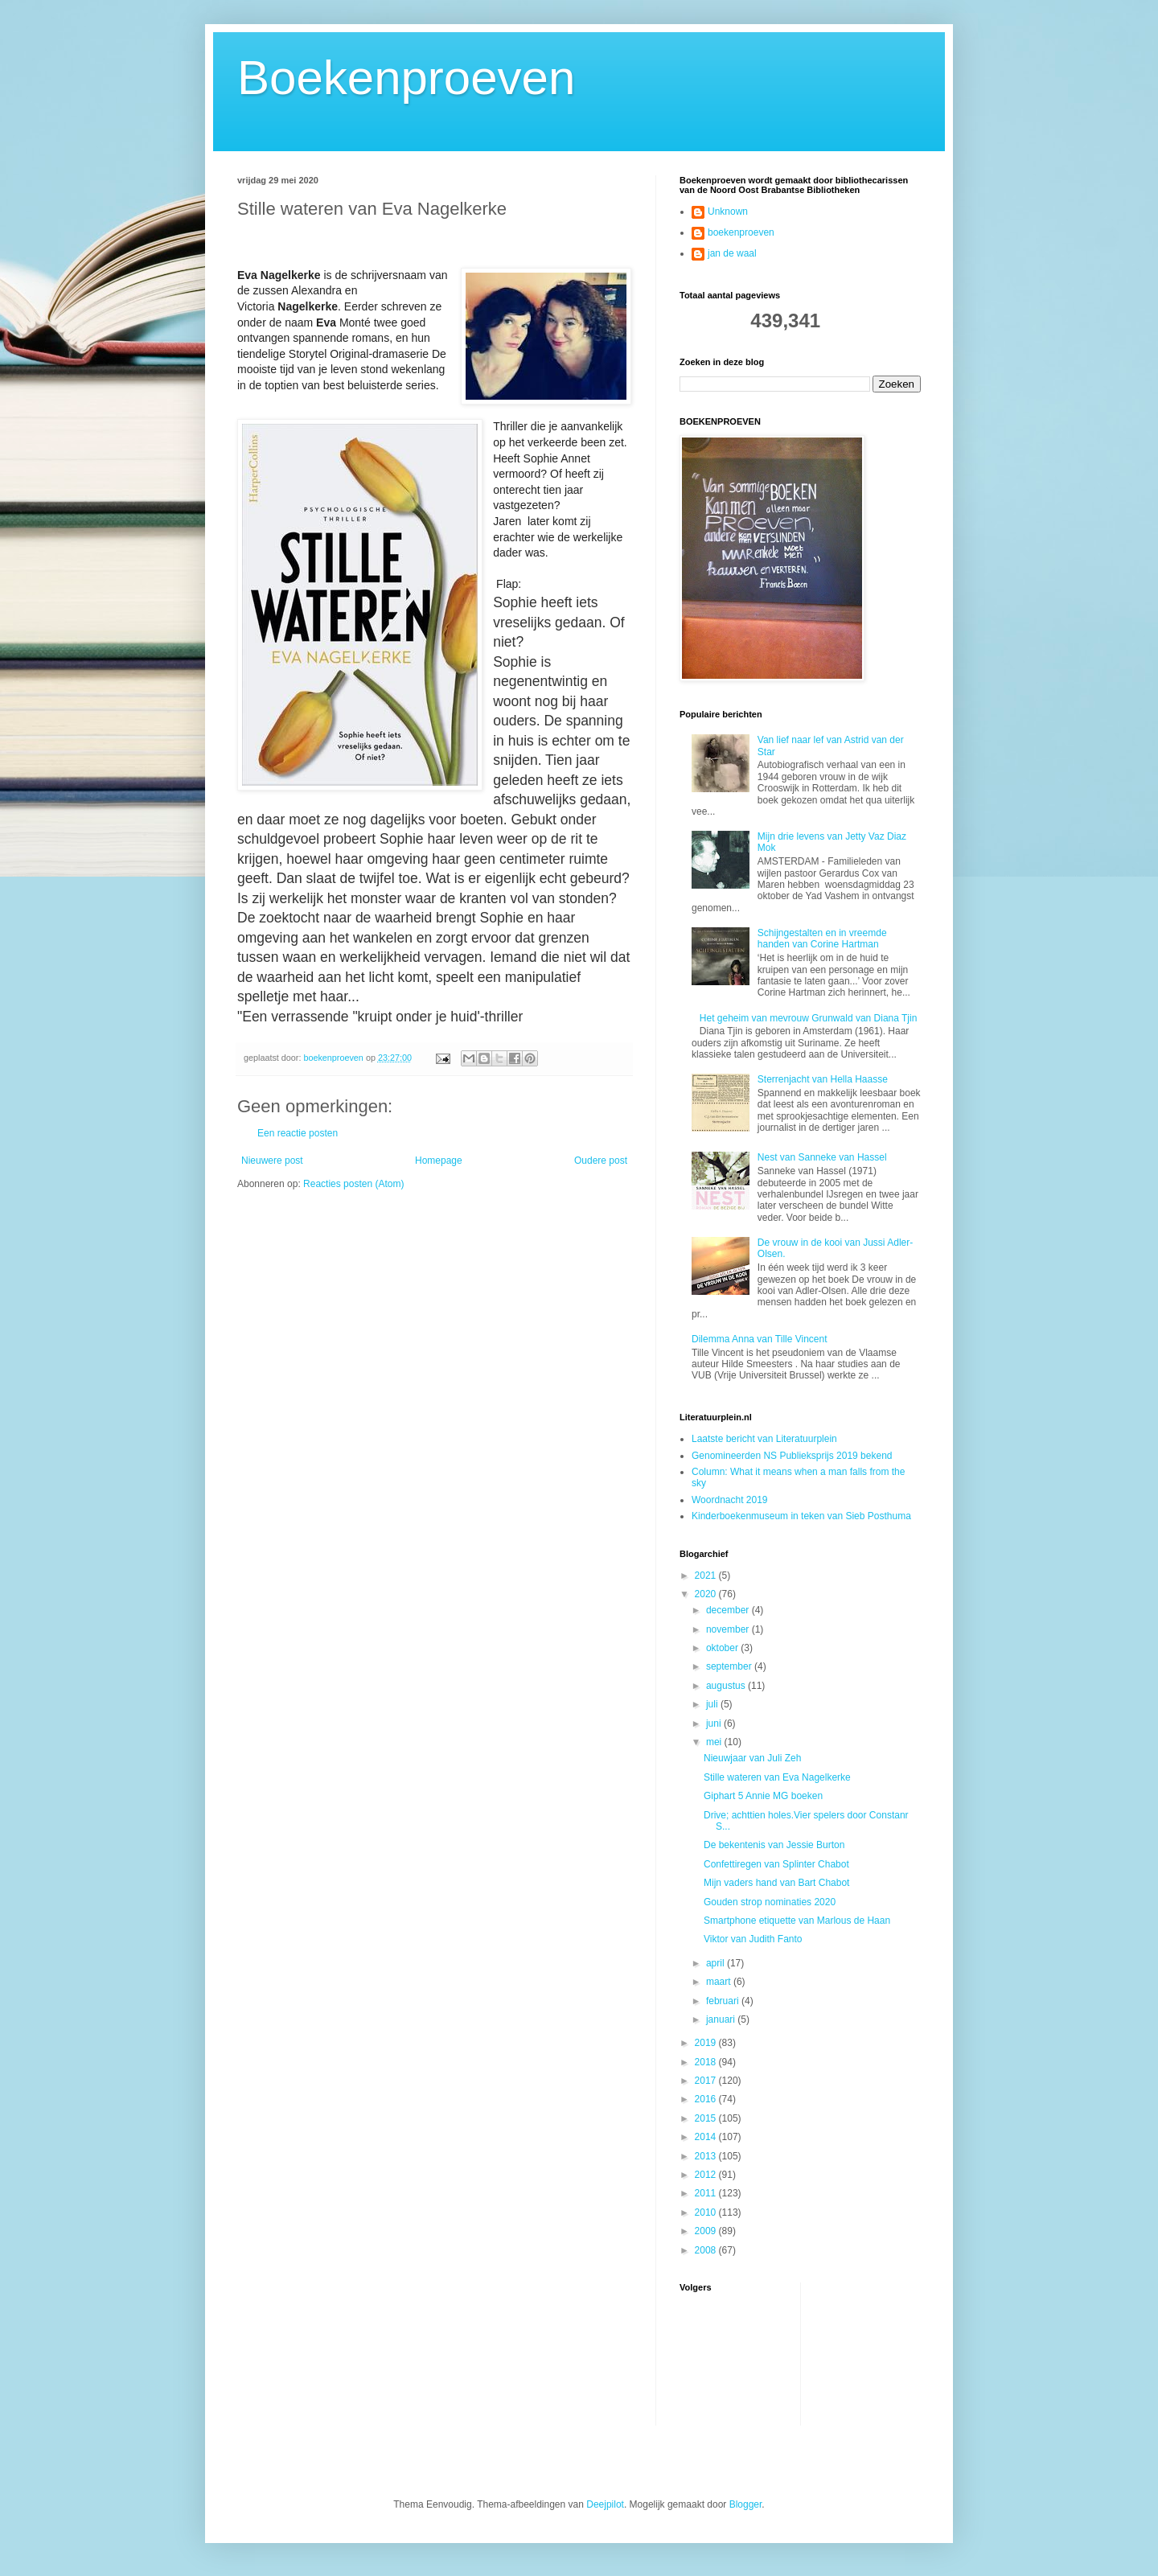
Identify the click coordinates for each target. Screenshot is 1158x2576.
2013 (707, 2156)
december (729, 1610)
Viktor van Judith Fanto (753, 1939)
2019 (707, 2042)
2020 (707, 1594)
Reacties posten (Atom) (353, 1183)
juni (715, 1723)
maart (719, 1981)
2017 (707, 2080)
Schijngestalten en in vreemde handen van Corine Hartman (822, 938)
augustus (727, 1685)
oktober (723, 1648)
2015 (707, 2118)
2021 (707, 1575)
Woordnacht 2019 (730, 1500)
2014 (707, 2137)
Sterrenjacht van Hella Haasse (823, 1079)
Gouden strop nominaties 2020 (770, 1902)
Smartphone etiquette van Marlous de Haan (797, 1920)
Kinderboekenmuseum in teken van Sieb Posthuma (801, 1516)
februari (723, 2001)
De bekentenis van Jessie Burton (774, 1845)
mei (715, 1742)
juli (713, 1704)
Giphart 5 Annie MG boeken (763, 1796)
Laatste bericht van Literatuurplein (764, 1438)
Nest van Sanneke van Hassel (822, 1157)
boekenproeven (741, 232)
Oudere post (600, 1160)
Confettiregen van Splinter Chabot (776, 1864)
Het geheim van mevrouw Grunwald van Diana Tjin (809, 1018)
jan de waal (732, 253)
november (729, 1629)
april (716, 1963)
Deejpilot (605, 2504)
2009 (707, 2231)
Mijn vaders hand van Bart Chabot (776, 1882)
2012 (707, 2174)
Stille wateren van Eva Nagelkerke (777, 1777)
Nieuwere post (272, 1160)
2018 (707, 2062)
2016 (707, 2099)
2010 (707, 2212)
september (730, 1666)
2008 (707, 2250)
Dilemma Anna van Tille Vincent (759, 1339)
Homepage (438, 1160)
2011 (707, 2193)
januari (721, 2019)
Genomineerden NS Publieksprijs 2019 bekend (792, 1455)
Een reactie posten (297, 1133)
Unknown (728, 211)
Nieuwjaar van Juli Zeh (752, 1758)
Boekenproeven (406, 78)
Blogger (745, 2504)
